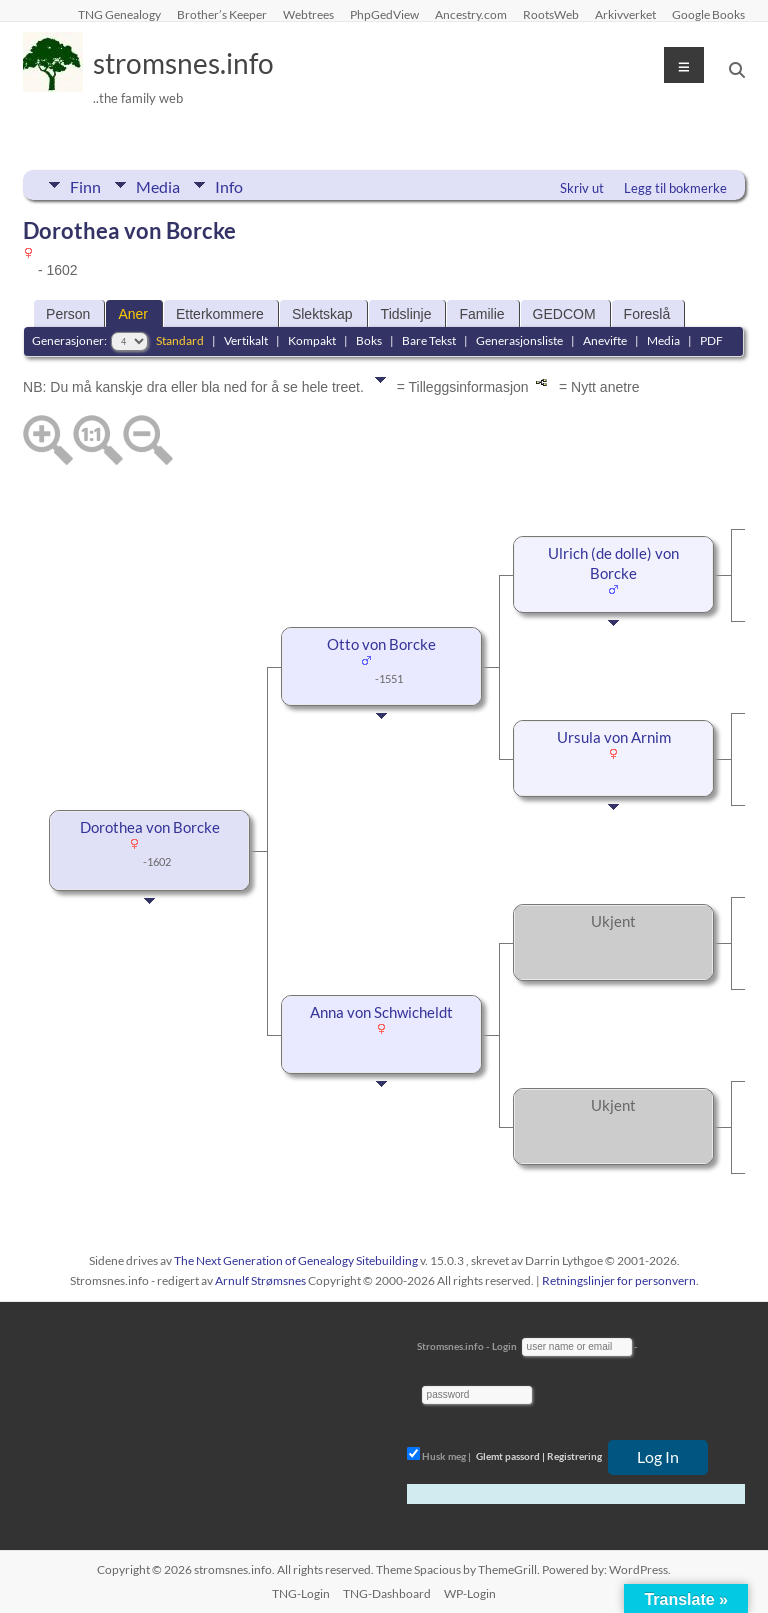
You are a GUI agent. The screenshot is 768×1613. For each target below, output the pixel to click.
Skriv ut (582, 188)
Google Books (708, 14)
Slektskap (322, 314)
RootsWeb (551, 14)
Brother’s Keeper (222, 14)
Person (68, 314)
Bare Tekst (429, 340)
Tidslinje (406, 314)
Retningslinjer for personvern (619, 1280)
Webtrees (308, 14)
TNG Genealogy (119, 14)
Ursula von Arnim (614, 737)
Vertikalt (246, 340)
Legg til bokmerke (675, 188)
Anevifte (605, 340)
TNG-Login (301, 1593)
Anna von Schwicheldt (381, 1012)
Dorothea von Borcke (150, 827)
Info (229, 185)
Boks (369, 340)
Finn (85, 185)
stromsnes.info (183, 63)
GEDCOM (564, 314)
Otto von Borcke (381, 644)
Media (158, 185)
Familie (481, 314)
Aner (133, 314)
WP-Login (470, 1593)
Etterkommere (220, 314)
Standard (180, 340)
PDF (711, 340)
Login (504, 1346)
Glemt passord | (510, 1456)
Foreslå (647, 314)
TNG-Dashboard (387, 1593)
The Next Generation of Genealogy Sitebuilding (296, 1260)
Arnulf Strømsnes (260, 1280)
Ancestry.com (471, 14)
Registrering (574, 1456)
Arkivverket (625, 14)
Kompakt (312, 340)
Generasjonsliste (519, 340)
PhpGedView (384, 14)
